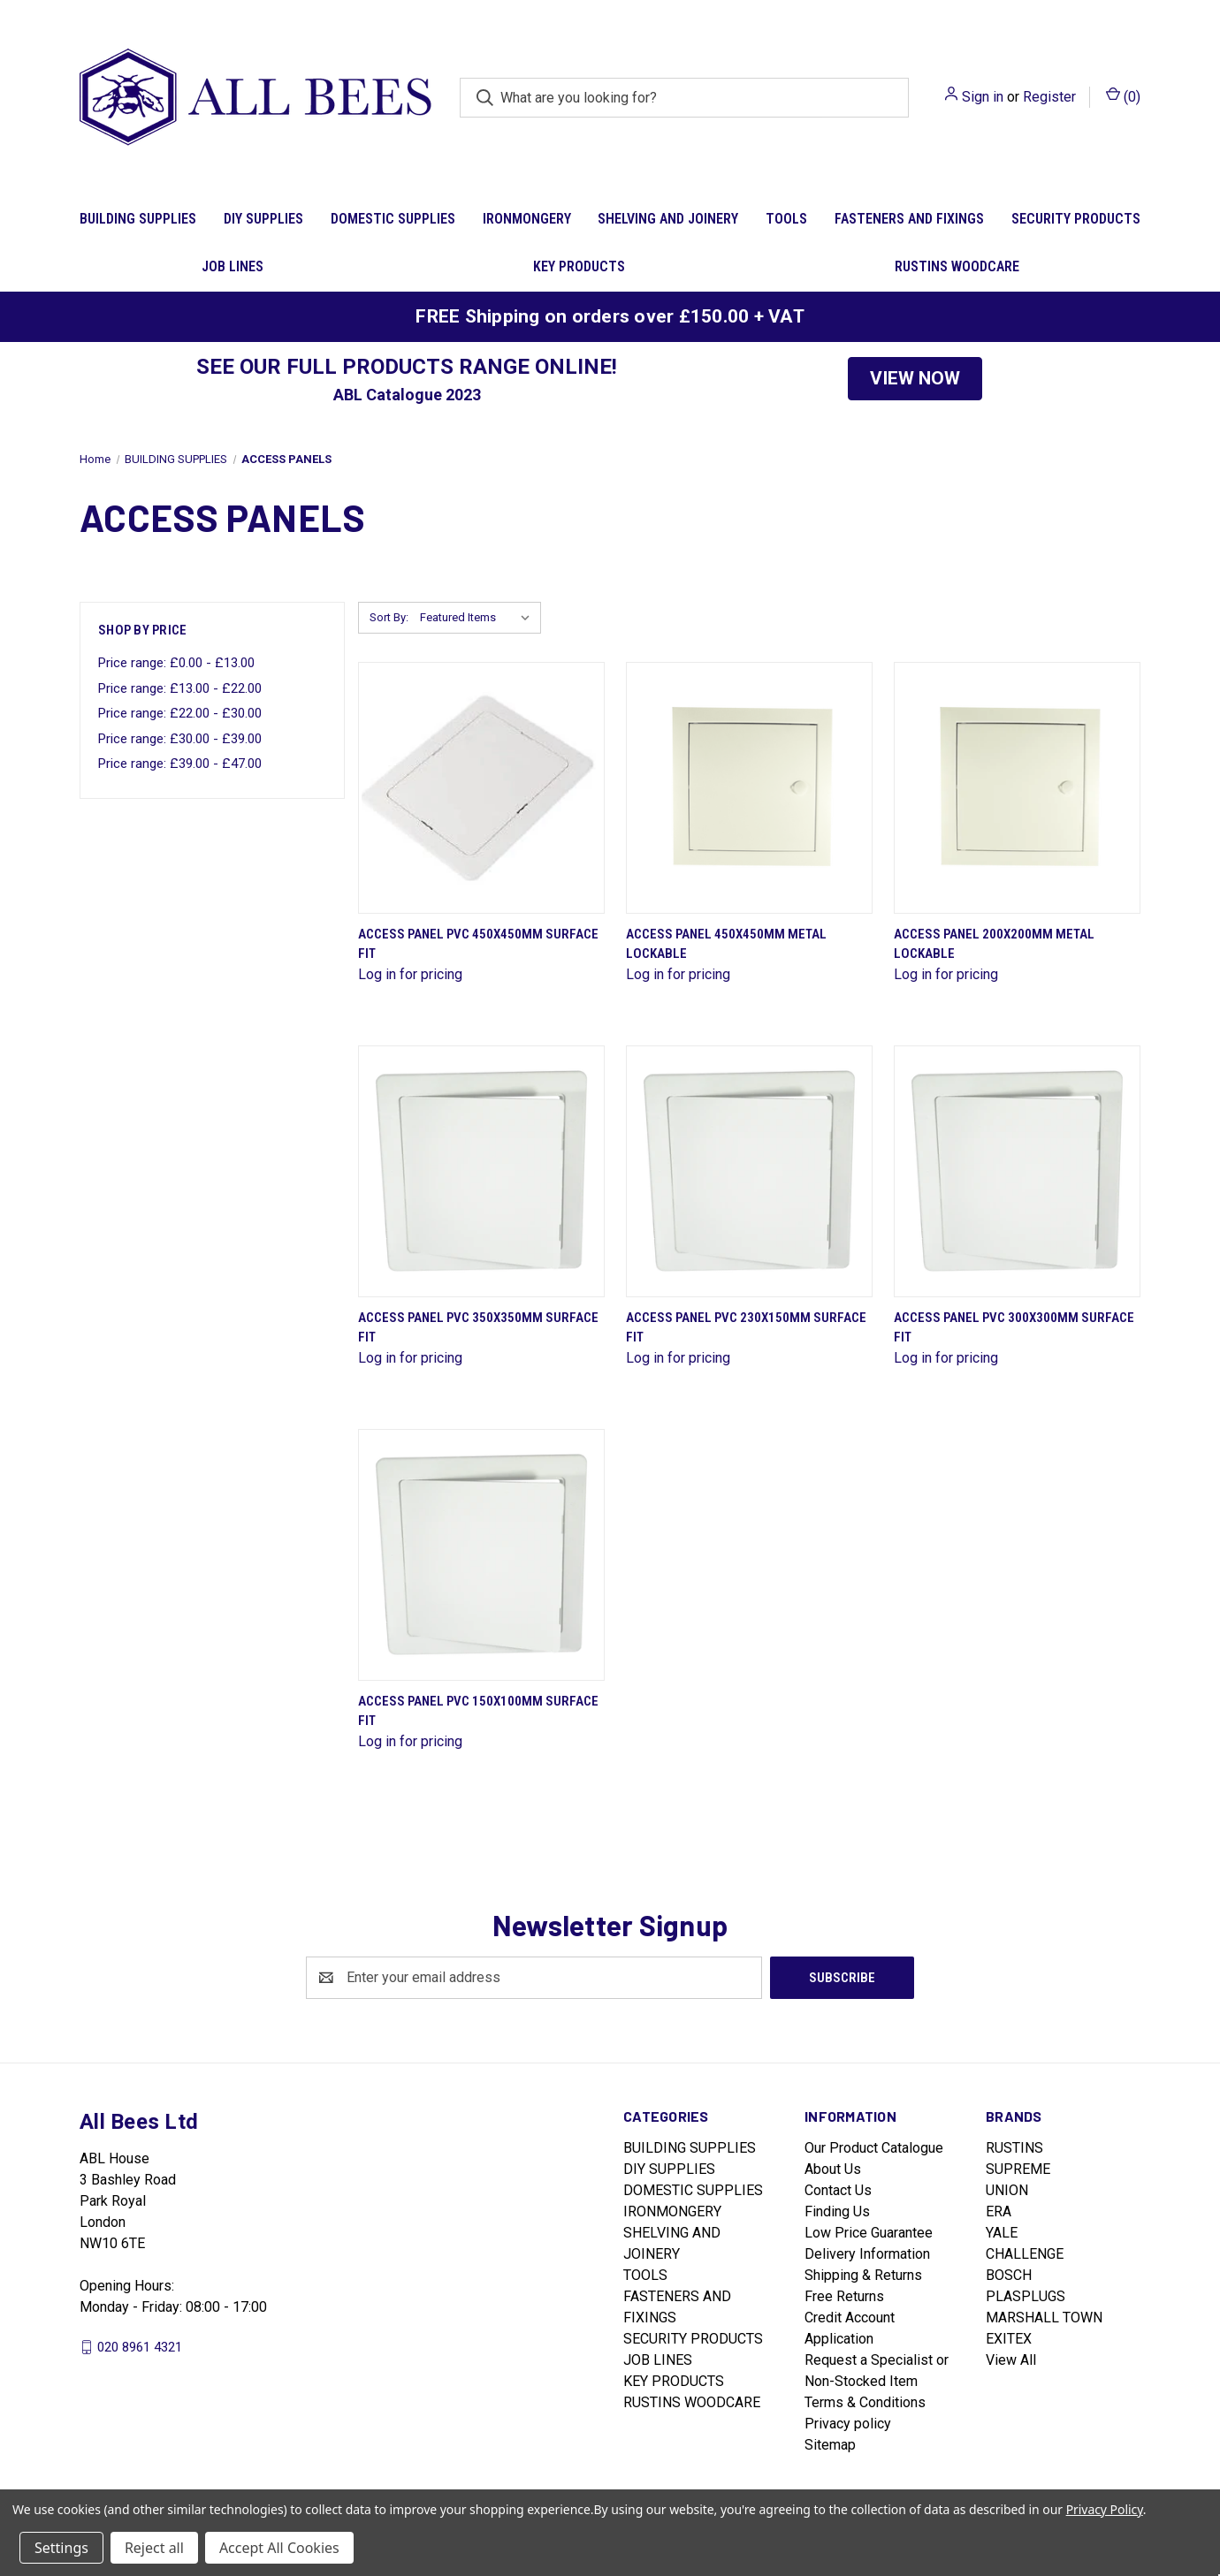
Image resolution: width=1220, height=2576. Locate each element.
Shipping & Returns (863, 2275)
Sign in (982, 96)
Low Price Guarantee (868, 2232)
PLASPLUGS (1025, 2296)
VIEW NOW (915, 378)
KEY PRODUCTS (579, 266)
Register (1049, 96)
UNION (1007, 2190)
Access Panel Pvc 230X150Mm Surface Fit (746, 1328)
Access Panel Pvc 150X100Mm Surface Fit (478, 1711)
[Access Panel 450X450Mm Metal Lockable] (749, 787)
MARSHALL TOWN (1044, 2317)
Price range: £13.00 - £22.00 (180, 688)
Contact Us (838, 2190)
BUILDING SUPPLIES (138, 218)
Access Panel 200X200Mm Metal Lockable (994, 944)
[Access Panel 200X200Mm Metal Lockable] (1017, 787)
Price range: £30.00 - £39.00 (180, 739)
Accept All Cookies (279, 2547)
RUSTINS (1014, 2147)
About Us (832, 2169)
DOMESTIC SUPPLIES (393, 218)
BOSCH (1009, 2275)
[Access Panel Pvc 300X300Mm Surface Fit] (1017, 1171)
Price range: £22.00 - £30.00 (180, 713)
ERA (998, 2211)
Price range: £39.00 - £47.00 (180, 763)
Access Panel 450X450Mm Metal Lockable (726, 944)
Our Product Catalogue (873, 2147)
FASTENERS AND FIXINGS (909, 218)
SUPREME (1018, 2169)
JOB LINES (232, 266)
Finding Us (837, 2211)
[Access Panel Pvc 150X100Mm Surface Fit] (481, 1554)
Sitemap (830, 2444)
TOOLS (786, 218)
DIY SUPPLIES (263, 218)
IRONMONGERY (527, 218)
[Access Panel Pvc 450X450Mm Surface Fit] (481, 787)
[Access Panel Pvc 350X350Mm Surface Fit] (481, 1171)
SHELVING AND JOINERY (668, 218)
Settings (61, 2547)
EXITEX (1009, 2338)
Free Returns (844, 2296)
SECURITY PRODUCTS (1075, 218)
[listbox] (478, 618)
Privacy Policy (1104, 2509)
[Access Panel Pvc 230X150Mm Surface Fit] (749, 1171)
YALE (1002, 2232)
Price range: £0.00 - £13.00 (176, 663)
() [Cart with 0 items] (1123, 96)
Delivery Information (867, 2253)
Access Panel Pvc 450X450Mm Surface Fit (478, 944)
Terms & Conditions (865, 2402)
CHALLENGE (1025, 2253)
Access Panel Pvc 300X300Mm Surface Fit (1014, 1328)
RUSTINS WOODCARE (957, 266)
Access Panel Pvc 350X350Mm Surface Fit (478, 1328)
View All (1011, 2360)
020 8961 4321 (139, 2346)
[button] (915, 379)
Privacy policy (847, 2423)
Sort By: (389, 617)
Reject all (154, 2547)
